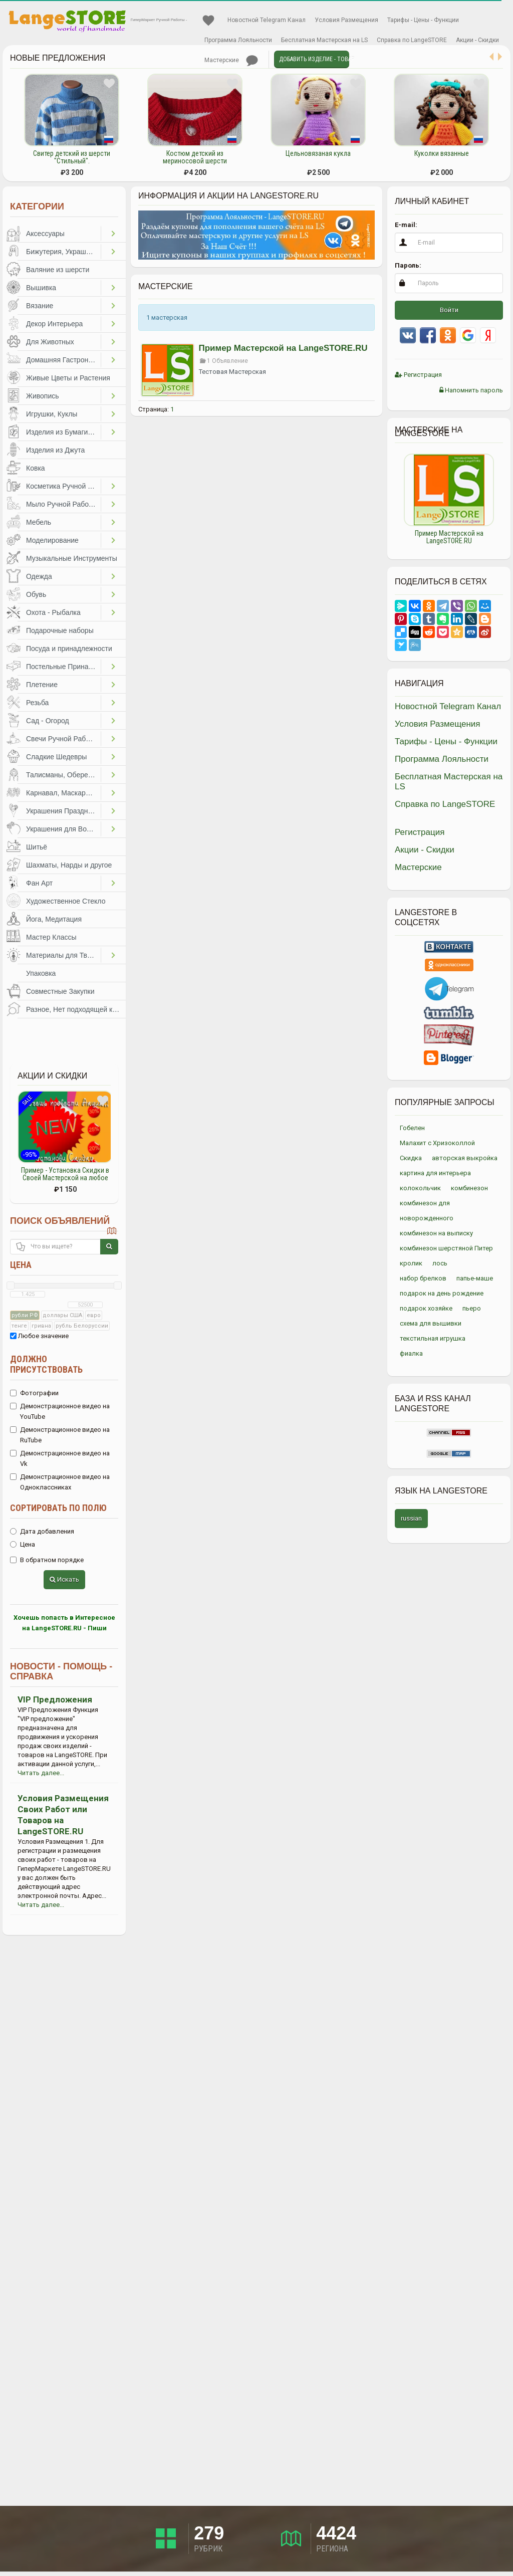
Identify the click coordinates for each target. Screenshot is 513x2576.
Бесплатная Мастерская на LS (324, 40)
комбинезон (469, 1188)
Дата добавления (42, 1531)
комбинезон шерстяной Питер (446, 1248)
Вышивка (41, 288)
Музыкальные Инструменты (71, 558)
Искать (64, 1579)
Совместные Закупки (60, 991)
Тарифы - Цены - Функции (423, 20)
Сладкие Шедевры (56, 757)
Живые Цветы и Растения (68, 378)
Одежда (39, 576)
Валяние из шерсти (57, 270)
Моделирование (52, 540)
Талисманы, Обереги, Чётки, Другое (63, 775)
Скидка (411, 1158)
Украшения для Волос (62, 829)
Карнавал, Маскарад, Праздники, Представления (63, 793)
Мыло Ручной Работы (61, 504)
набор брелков (423, 1278)
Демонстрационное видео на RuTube (60, 1435)
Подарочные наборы (60, 630)
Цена (21, 1264)
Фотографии (34, 1393)
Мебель (38, 522)
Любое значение (39, 1336)
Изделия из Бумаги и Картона (63, 432)
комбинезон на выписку (436, 1233)
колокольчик (420, 1188)
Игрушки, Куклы (51, 414)
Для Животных (50, 342)
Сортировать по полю (58, 1507)
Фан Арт (39, 883)
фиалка (411, 1353)
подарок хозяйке (426, 1308)
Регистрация (418, 374)
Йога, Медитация (54, 919)
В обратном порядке (47, 1560)
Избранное (208, 21)
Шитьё (36, 847)
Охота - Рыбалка (53, 612)
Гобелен (412, 1128)
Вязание (39, 306)
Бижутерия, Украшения (63, 252)
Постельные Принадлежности (63, 667)
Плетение (42, 685)
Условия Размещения (346, 20)
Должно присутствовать (46, 1364)
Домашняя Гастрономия (63, 360)
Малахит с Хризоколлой (437, 1143)
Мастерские (221, 60)
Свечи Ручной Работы (62, 739)
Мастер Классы (51, 937)
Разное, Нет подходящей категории (76, 1009)
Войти (449, 310)
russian (411, 1518)
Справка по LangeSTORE (412, 40)
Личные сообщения (252, 61)
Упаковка (41, 973)
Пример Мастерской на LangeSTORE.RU (283, 348)
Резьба (37, 703)
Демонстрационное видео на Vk (60, 1458)
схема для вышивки (430, 1323)
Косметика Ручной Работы (63, 486)
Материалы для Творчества (63, 955)
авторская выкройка (464, 1158)
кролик (411, 1263)
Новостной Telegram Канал (266, 20)
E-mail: (406, 225)
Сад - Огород (47, 721)
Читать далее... (41, 1773)
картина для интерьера (435, 1173)
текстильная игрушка (432, 1338)
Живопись (42, 396)
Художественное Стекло (65, 901)
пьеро (471, 1308)
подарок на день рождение (441, 1293)
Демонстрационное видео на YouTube (60, 1411)
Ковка (35, 468)
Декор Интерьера (54, 324)
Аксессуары (45, 234)
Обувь (36, 594)
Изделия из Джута (55, 450)
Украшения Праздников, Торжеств (63, 811)
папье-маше (474, 1278)
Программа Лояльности (238, 40)
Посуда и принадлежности (69, 649)
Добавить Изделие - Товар (314, 59)
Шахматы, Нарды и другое (69, 865)
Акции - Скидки (477, 40)
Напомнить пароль (471, 390)
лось (439, 1263)
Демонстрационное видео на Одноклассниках (60, 1482)
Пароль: (408, 265)
